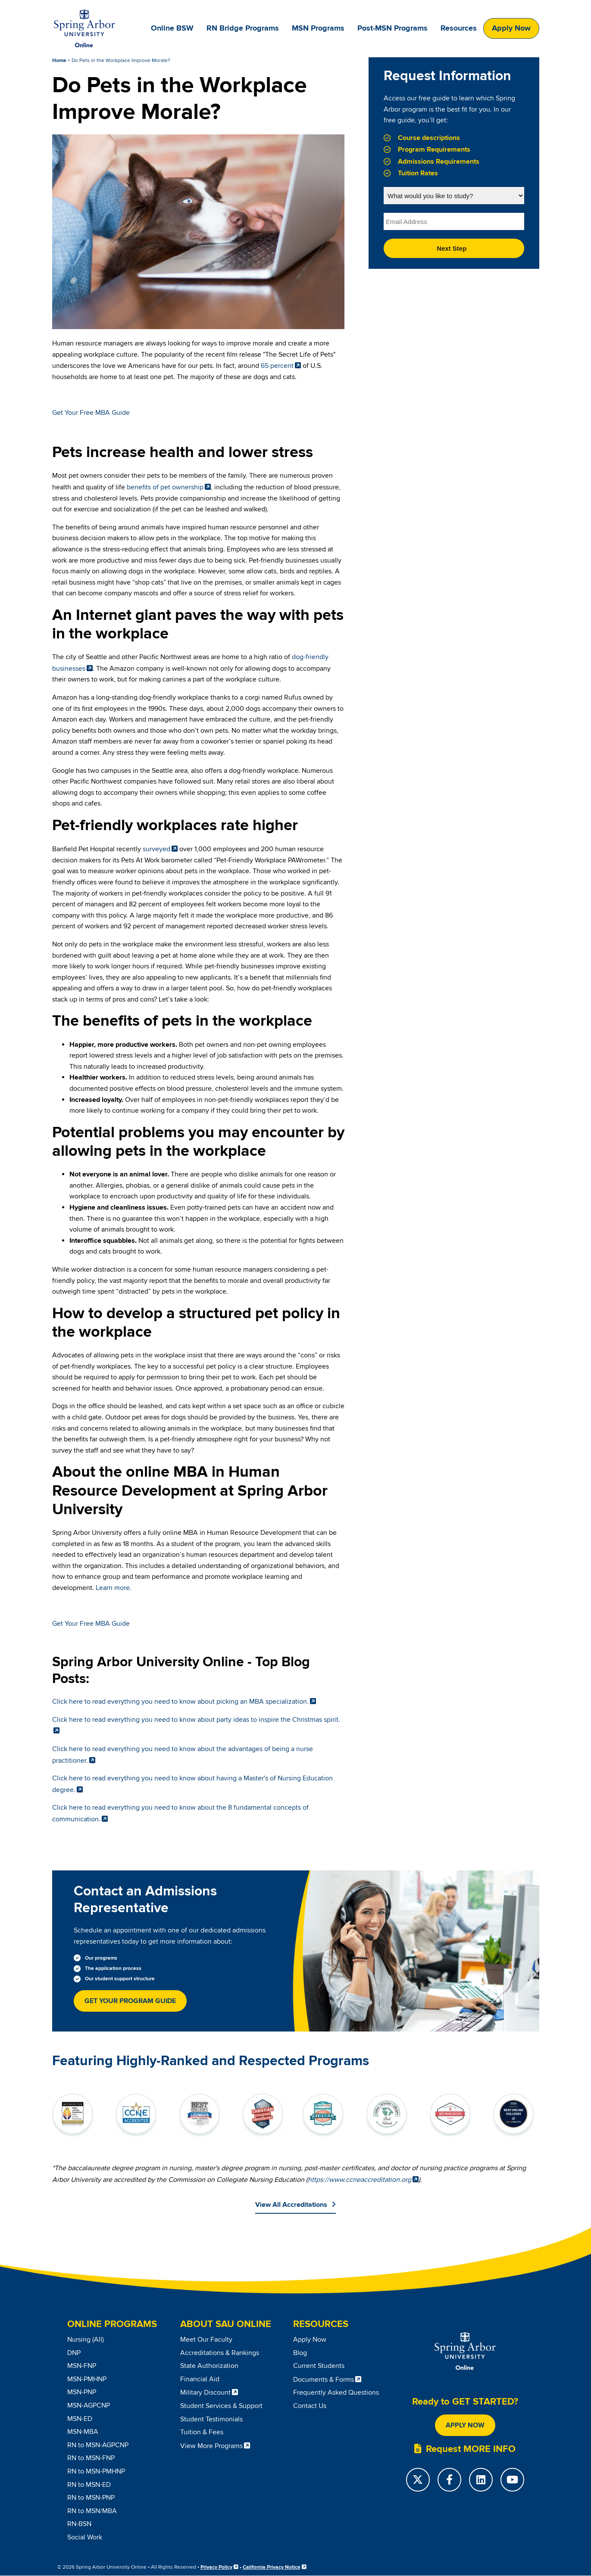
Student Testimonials (211, 2419)
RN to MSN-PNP (91, 2497)
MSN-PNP (81, 2392)
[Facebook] (449, 2480)
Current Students (318, 2365)
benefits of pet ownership (165, 487)
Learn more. (113, 1588)
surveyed (156, 849)
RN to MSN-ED (89, 2484)
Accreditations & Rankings (219, 2353)
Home (59, 60)
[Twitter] (418, 2480)
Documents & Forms (323, 2379)
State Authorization (209, 2365)
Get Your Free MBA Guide (91, 412)
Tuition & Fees (201, 2432)
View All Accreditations (291, 2204)
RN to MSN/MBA (92, 2511)
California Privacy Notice (271, 2567)
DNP (74, 2353)
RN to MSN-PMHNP (96, 2471)
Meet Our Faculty (206, 2339)
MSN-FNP (81, 2365)
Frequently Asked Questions (336, 2392)
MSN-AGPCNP (88, 2405)
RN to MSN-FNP (91, 2458)
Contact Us (309, 2406)
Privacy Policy (216, 2567)
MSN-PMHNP (86, 2379)
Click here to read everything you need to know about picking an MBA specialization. (180, 1701)
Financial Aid (199, 2379)
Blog (300, 2353)
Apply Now (511, 28)
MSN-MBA (82, 2431)
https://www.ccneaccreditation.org (359, 2179)
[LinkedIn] (481, 2480)
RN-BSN (79, 2524)
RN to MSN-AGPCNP (97, 2445)
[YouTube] (512, 2480)
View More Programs (211, 2446)
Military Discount (205, 2392)
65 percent (277, 365)
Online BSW (172, 28)
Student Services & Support (221, 2406)
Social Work (84, 2537)
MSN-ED (79, 2418)
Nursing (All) (85, 2339)
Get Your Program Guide (130, 2001)
